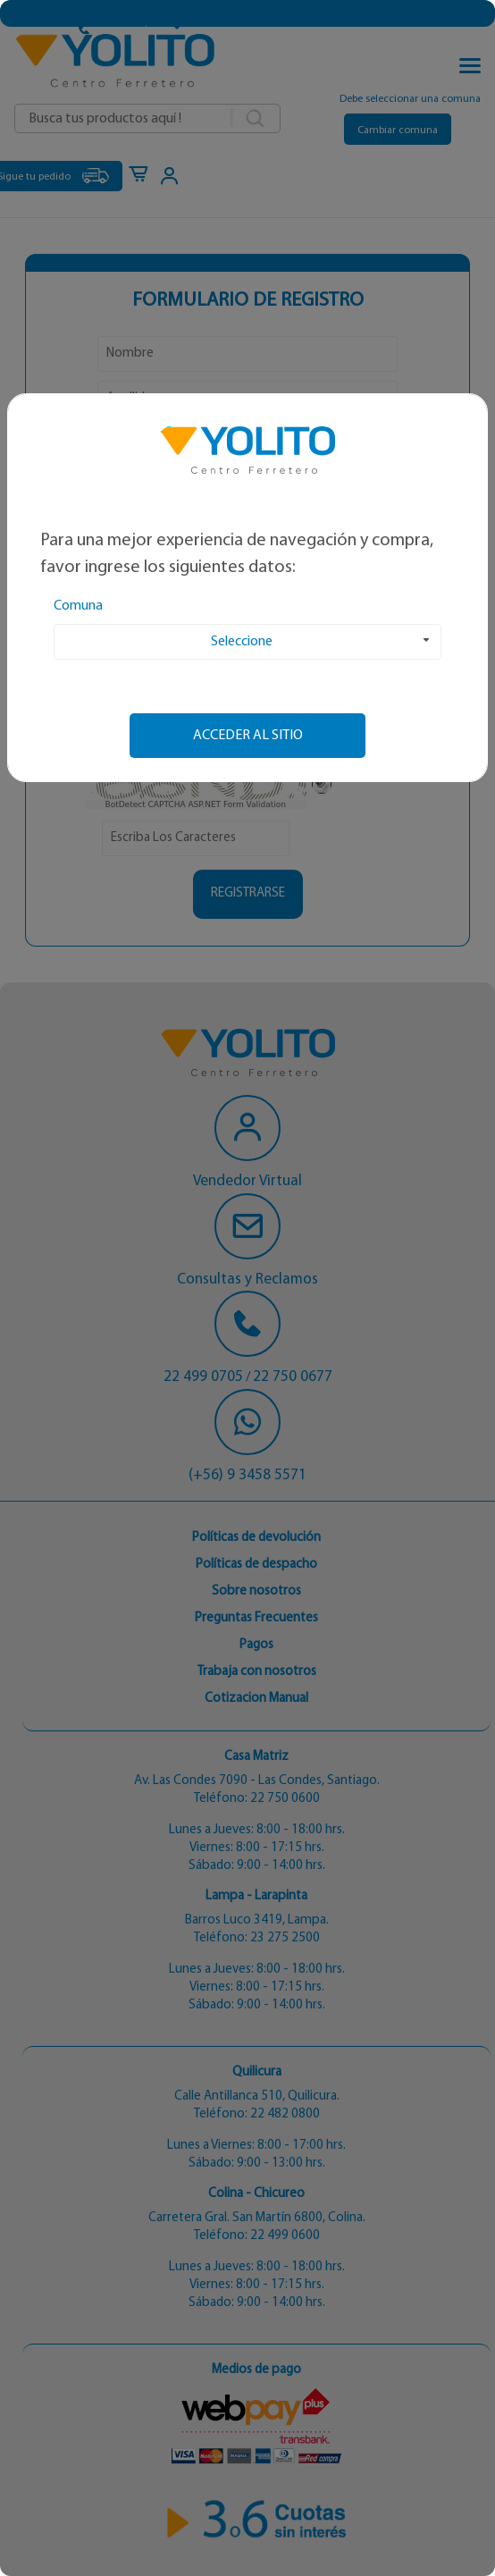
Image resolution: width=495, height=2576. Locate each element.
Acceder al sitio (248, 735)
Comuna (78, 606)
